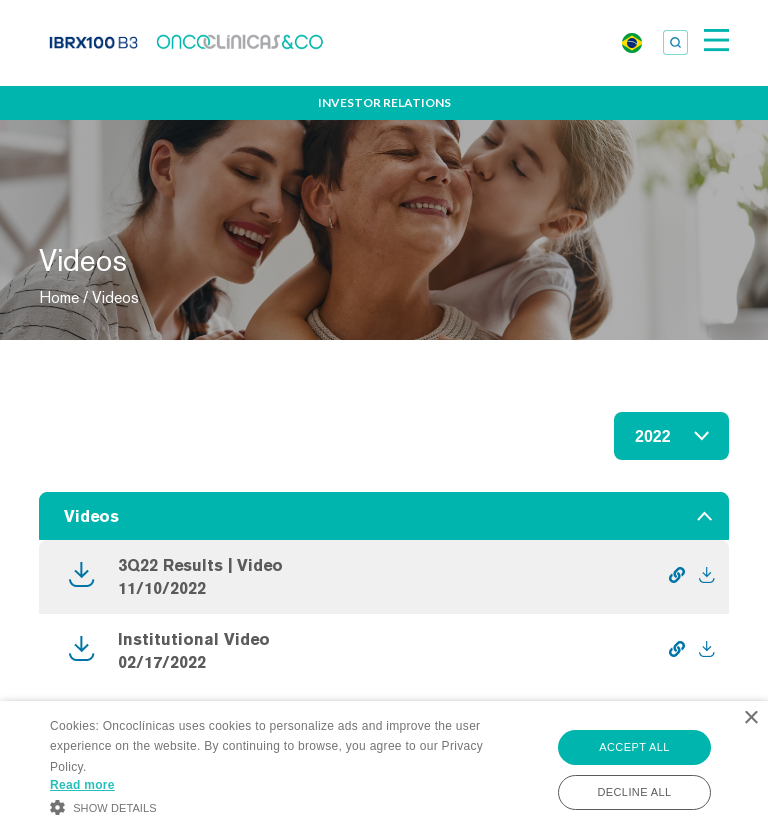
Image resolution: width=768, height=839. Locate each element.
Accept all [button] (634, 747)
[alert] (384, 770)
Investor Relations (384, 102)
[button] (267, 805)
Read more (82, 785)
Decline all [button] (634, 792)
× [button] (750, 718)
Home (59, 297)
